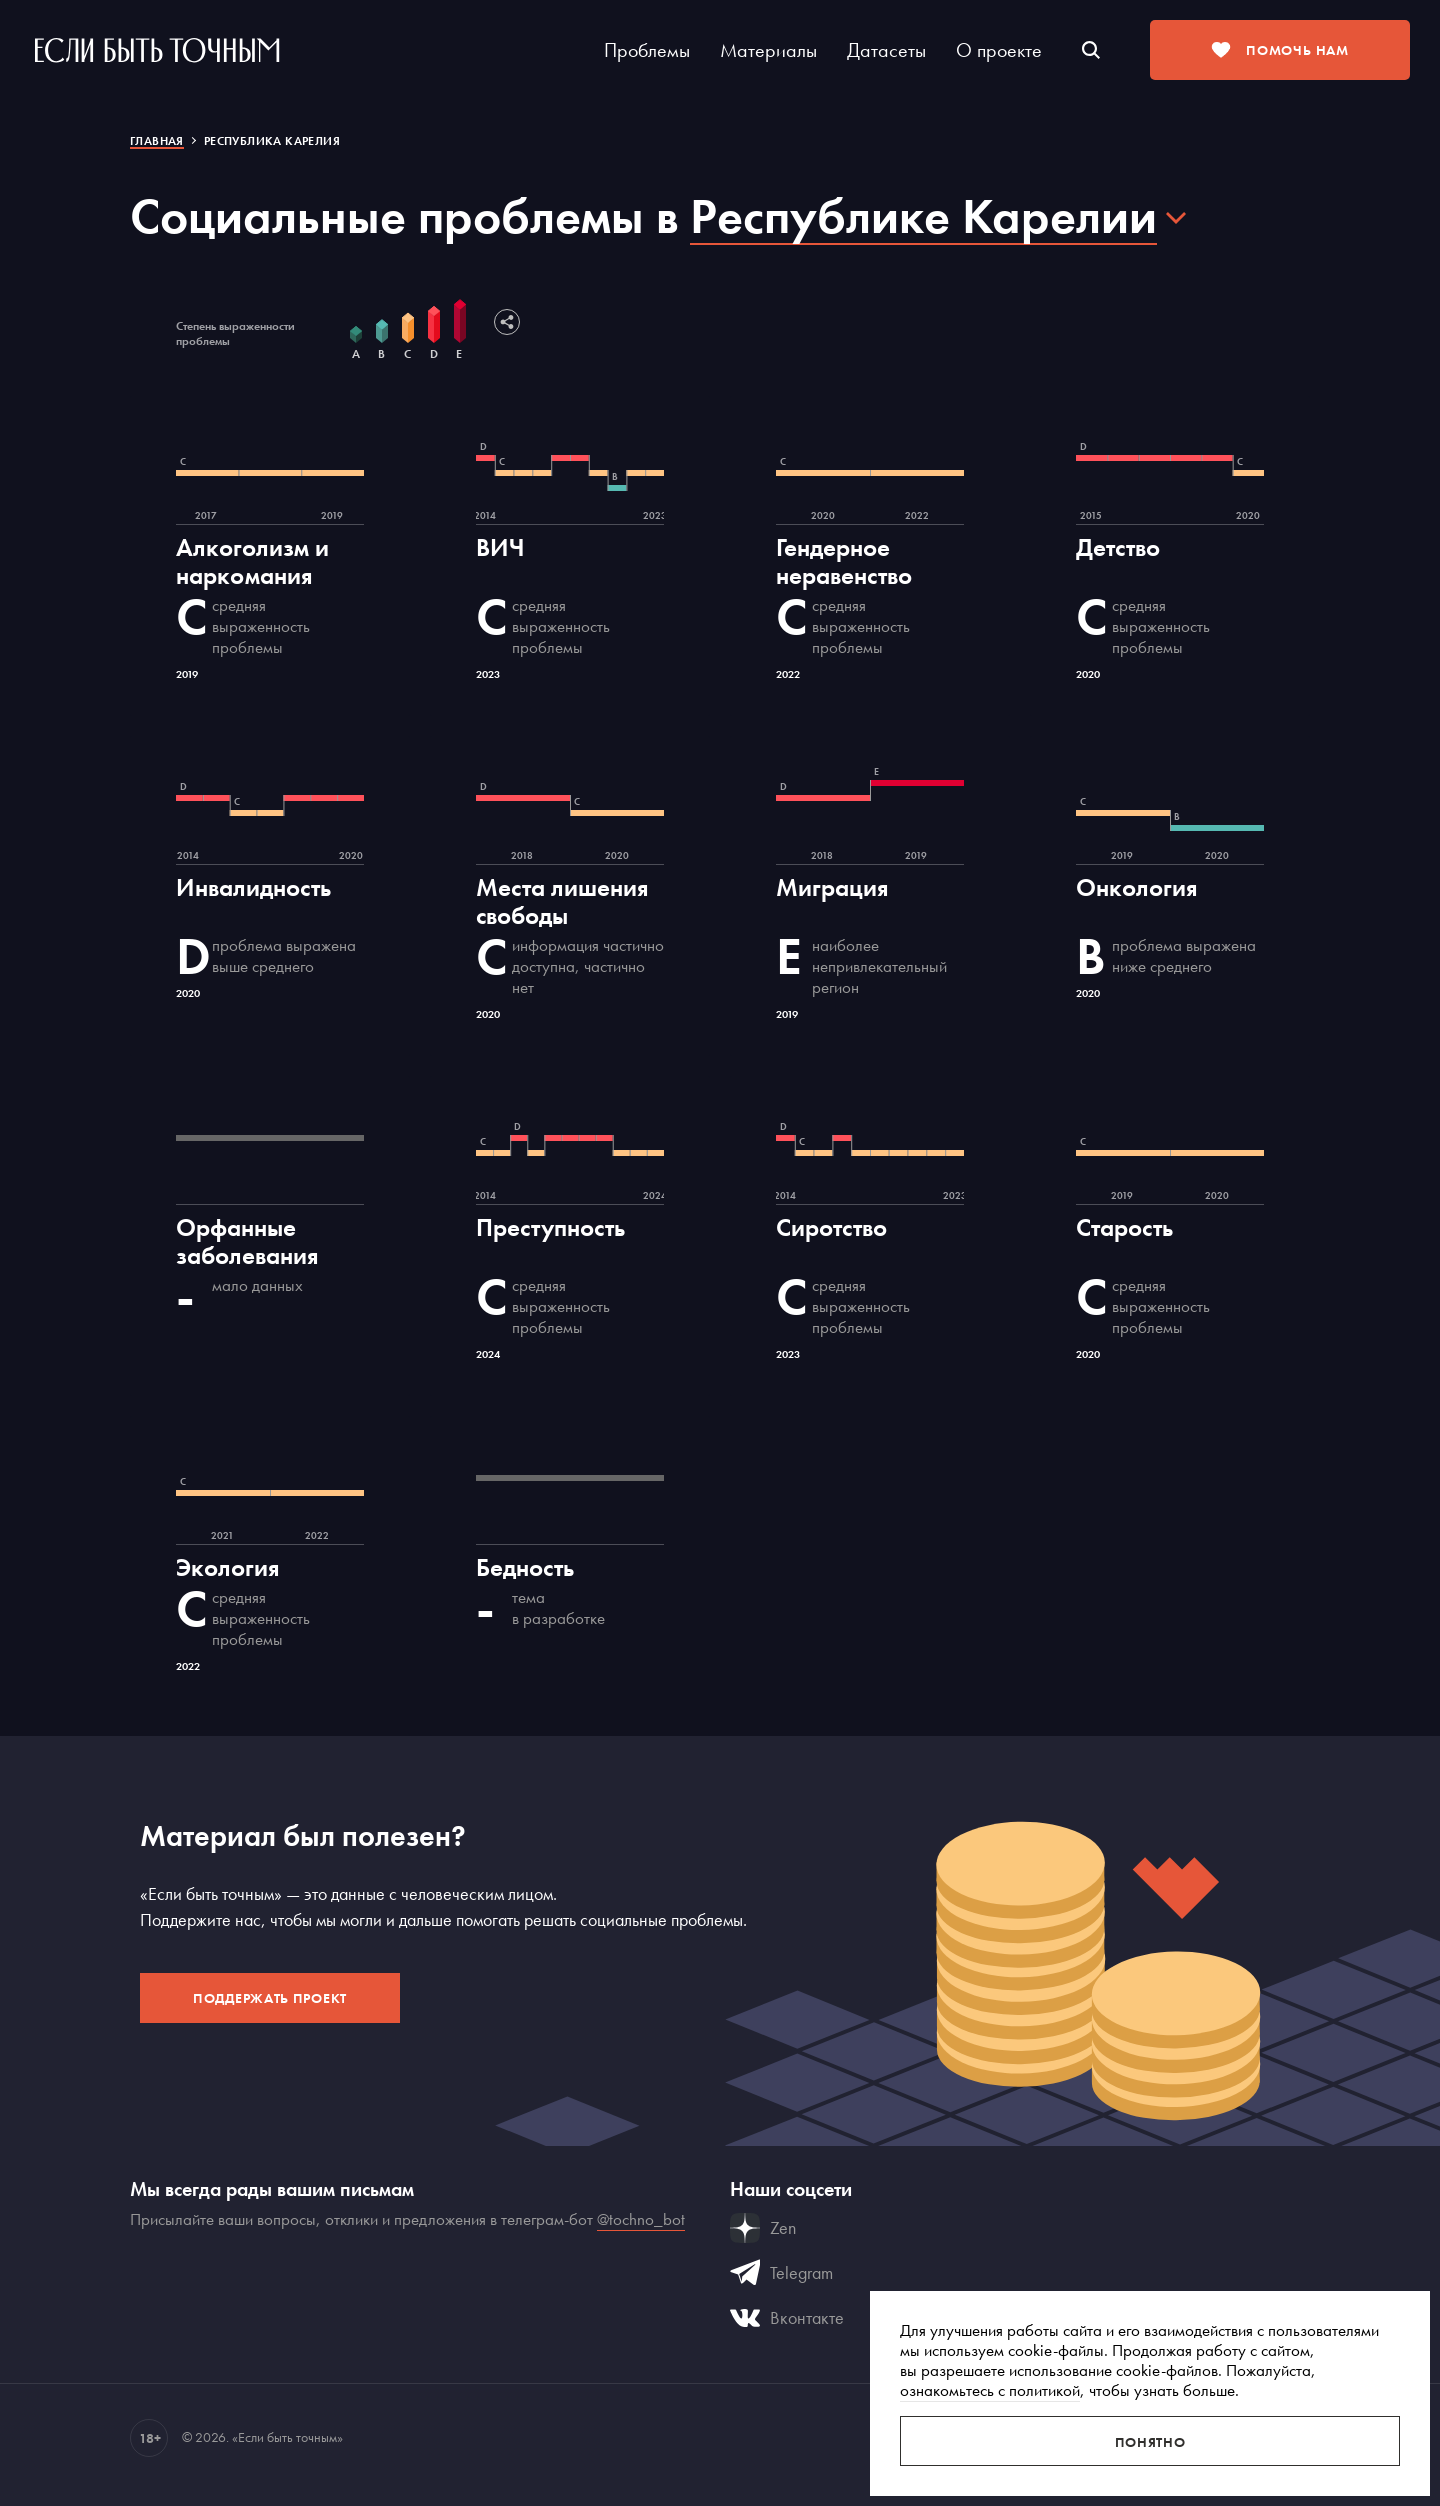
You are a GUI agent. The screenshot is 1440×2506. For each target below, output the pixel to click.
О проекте (999, 50)
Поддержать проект (270, 1998)
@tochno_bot (641, 2219)
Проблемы (647, 50)
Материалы (768, 50)
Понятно (1150, 2442)
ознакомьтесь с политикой (990, 2390)
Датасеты (886, 50)
